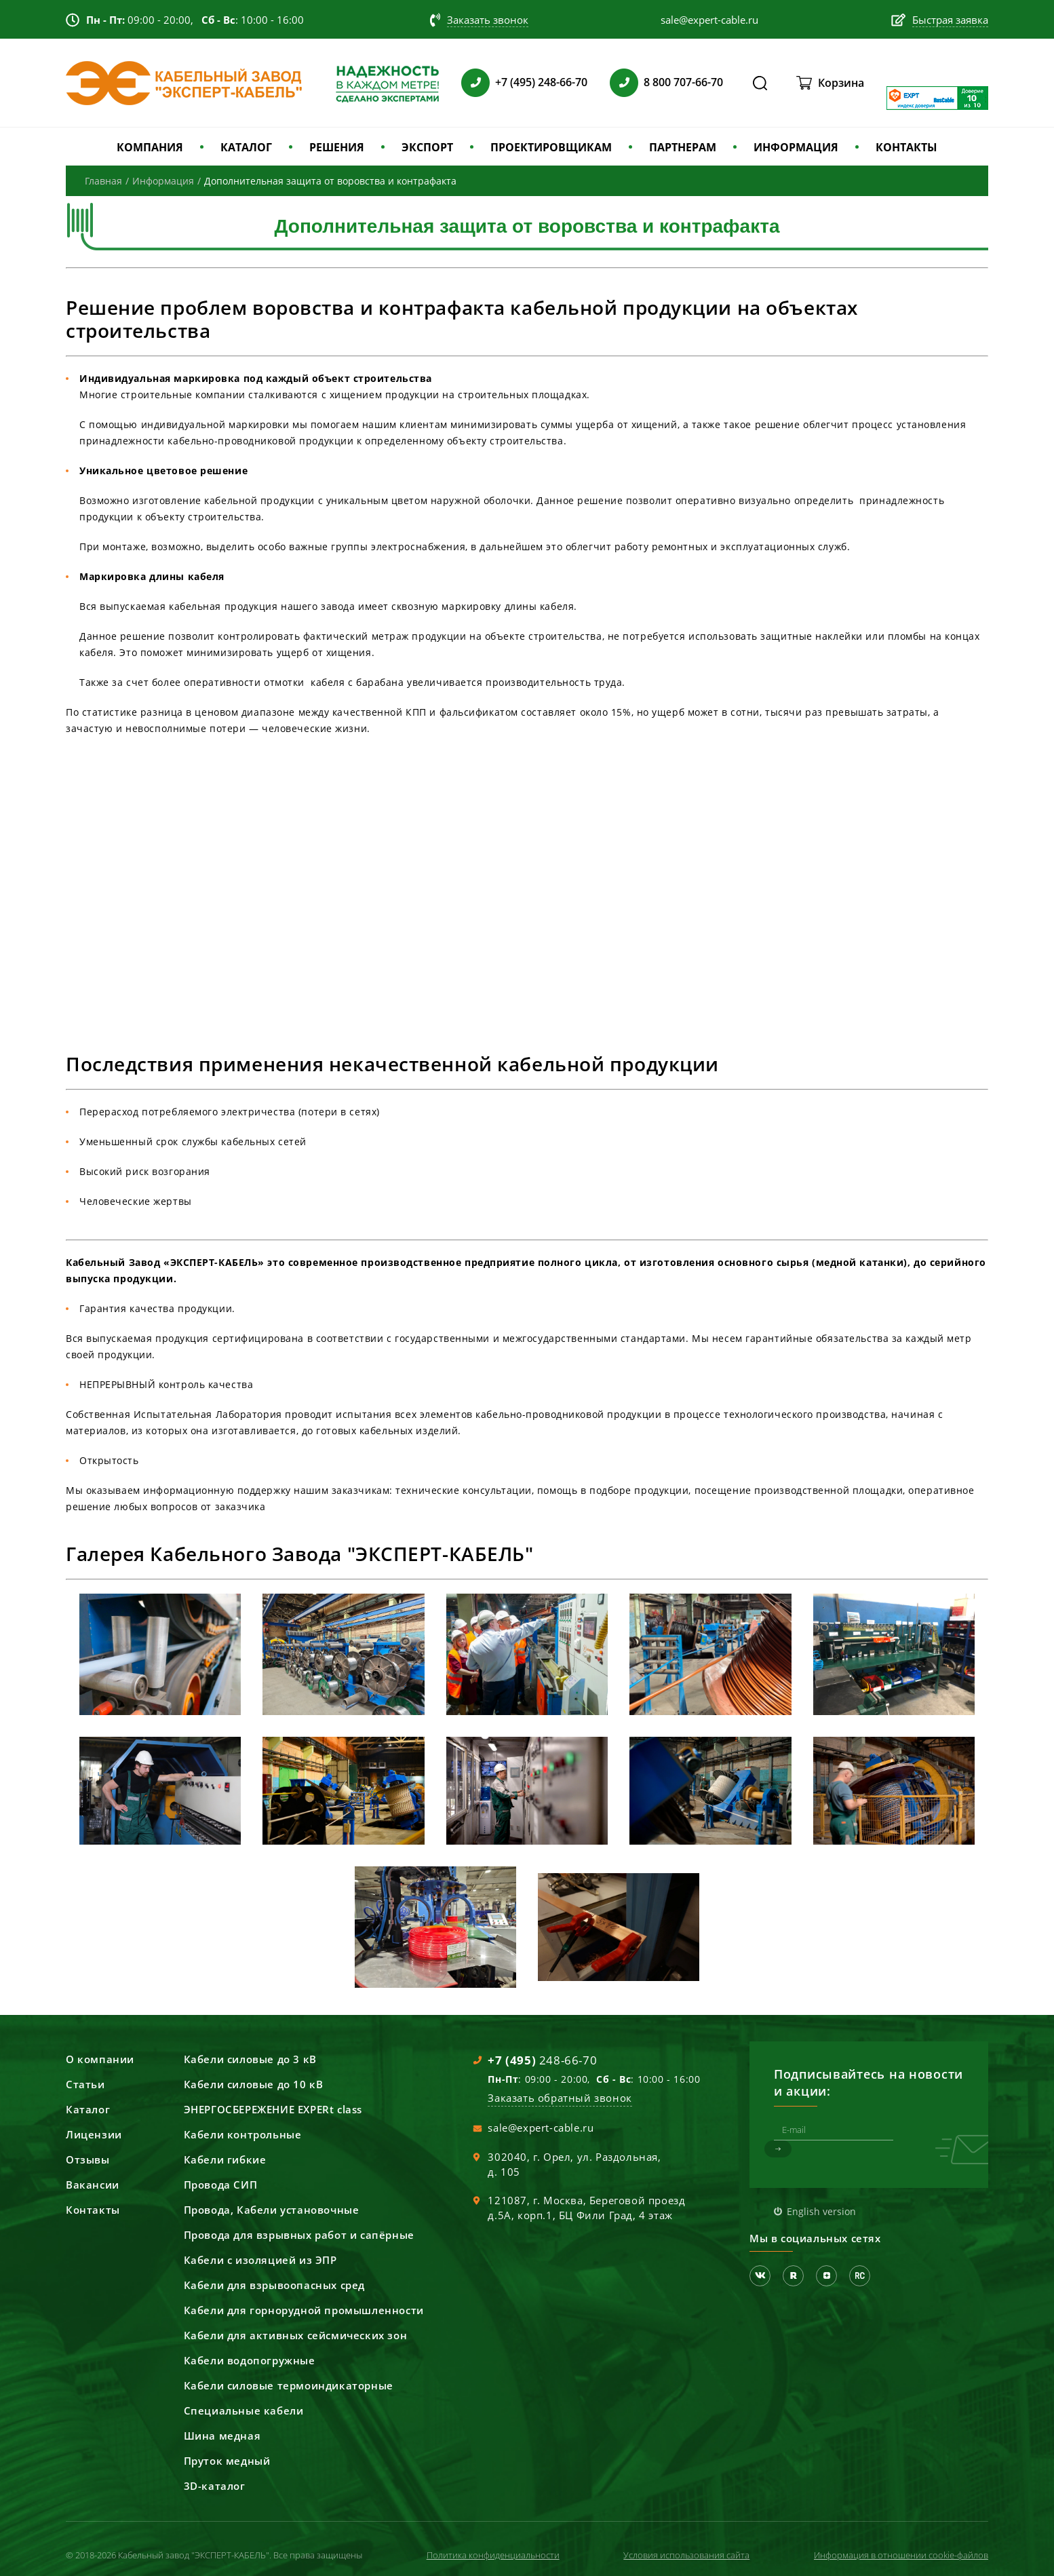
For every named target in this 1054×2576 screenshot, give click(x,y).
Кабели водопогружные (249, 2360)
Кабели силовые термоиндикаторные (288, 2385)
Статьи (85, 2084)
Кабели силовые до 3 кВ (250, 2059)
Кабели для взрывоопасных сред (274, 2285)
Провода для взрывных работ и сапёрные (299, 2235)
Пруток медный (227, 2460)
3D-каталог (215, 2486)
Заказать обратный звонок (559, 2097)
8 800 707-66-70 (683, 82)
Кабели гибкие (225, 2159)
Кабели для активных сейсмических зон (296, 2335)
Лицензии (94, 2134)
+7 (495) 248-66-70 (541, 82)
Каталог (88, 2109)
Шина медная (222, 2435)
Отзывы (88, 2159)
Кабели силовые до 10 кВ (254, 2084)
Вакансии (92, 2184)
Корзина (841, 83)
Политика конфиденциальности (493, 2555)
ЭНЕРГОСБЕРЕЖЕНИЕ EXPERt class (273, 2109)
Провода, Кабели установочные (271, 2209)
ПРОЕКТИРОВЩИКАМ (551, 147)
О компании (100, 2059)
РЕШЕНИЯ (336, 147)
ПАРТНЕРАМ (682, 147)
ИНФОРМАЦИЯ (796, 147)
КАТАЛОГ (246, 147)
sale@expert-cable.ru (540, 2127)
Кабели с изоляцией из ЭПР (260, 2260)
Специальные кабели (244, 2410)
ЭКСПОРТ (427, 147)
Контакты (93, 2209)
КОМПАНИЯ (150, 147)
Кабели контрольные (243, 2134)
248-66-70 (542, 2060)
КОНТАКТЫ (906, 147)
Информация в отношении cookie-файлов (901, 2555)
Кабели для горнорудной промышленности (304, 2310)
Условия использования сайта (686, 2555)
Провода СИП (221, 2184)
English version (821, 2211)
